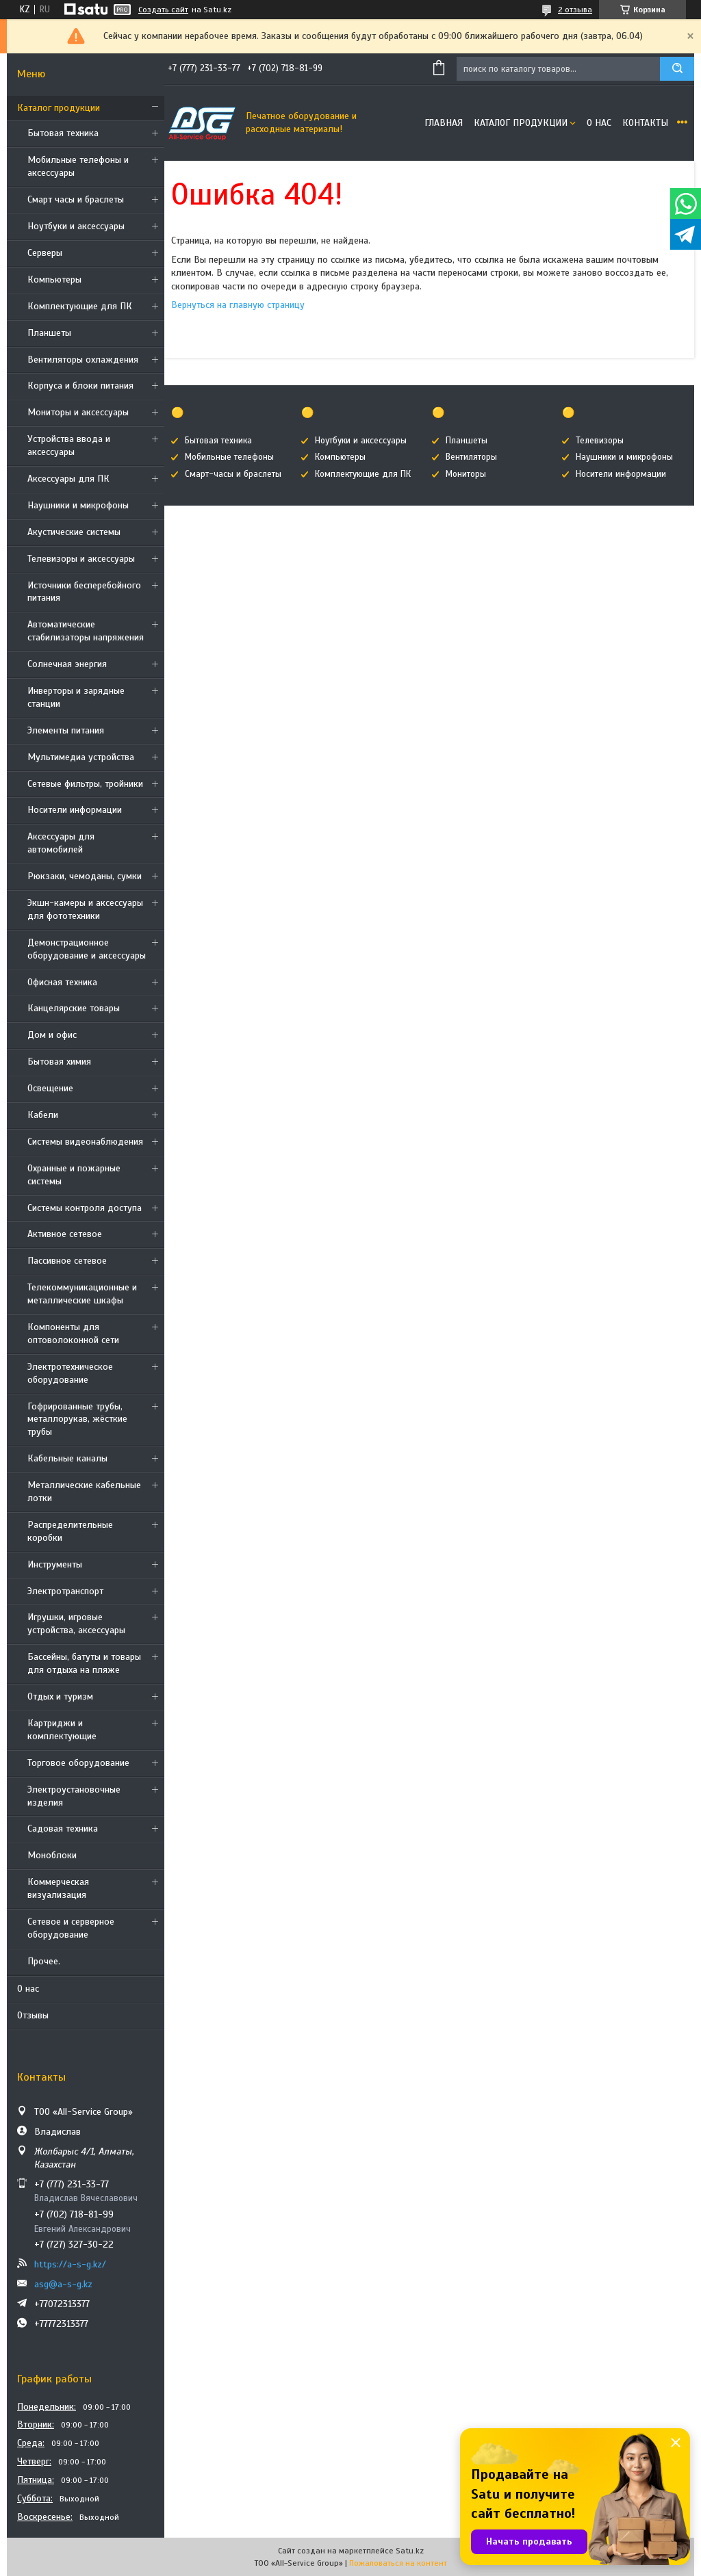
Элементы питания (65, 730)
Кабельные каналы (67, 1458)
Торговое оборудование (78, 1763)
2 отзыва (575, 9)
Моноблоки (52, 1855)
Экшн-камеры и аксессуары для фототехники (85, 909)
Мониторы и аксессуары (78, 412)
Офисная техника (62, 982)
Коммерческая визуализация (58, 1888)
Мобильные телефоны (229, 457)
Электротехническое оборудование (70, 1373)
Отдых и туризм (60, 1696)
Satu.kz (410, 2550)
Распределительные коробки (70, 1531)
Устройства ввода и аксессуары (68, 445)
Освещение (50, 1088)
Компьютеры (54, 279)
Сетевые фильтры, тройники (85, 784)
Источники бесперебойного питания (84, 592)
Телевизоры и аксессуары (81, 558)
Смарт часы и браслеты (75, 199)
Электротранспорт (65, 1591)
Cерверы (44, 253)
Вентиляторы (471, 457)
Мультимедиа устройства (80, 757)
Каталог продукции (58, 108)
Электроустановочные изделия (73, 1796)
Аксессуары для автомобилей (60, 843)
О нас (28, 1988)
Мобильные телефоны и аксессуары (78, 166)
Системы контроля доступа (84, 1208)
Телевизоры (600, 440)
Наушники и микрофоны (78, 505)
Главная (443, 123)
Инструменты (54, 1564)
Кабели (42, 1115)
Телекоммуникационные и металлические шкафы (82, 1294)
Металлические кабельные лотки (84, 1491)
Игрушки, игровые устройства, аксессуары (76, 1623)
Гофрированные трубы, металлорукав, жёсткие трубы (77, 1419)
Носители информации (74, 810)
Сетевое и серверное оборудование (70, 1928)
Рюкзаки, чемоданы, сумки (84, 876)
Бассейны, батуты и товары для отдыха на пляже (84, 1663)
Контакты (645, 123)
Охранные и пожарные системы (73, 1174)
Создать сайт (163, 9)
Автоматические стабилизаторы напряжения (85, 631)
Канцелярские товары (73, 1008)
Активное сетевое (64, 1234)
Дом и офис (52, 1035)
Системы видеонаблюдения (85, 1141)
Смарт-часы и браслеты (233, 474)
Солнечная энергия (67, 664)
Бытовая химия (59, 1061)
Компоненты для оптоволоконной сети (73, 1333)
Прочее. (43, 1961)
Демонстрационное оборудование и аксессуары (86, 949)
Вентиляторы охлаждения (82, 359)
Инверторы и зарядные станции (76, 697)
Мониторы (466, 474)
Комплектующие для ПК (79, 306)
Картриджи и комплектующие (62, 1729)
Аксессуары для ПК (68, 478)
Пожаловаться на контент (398, 2563)
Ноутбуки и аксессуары (76, 226)
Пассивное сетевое (67, 1260)
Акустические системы (73, 532)
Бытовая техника (63, 133)
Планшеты (49, 333)
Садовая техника (62, 1828)
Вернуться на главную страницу (238, 305)
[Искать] (677, 69)
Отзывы (33, 2015)
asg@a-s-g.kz (63, 2284)
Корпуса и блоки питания (80, 385)
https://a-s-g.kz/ (70, 2264)
